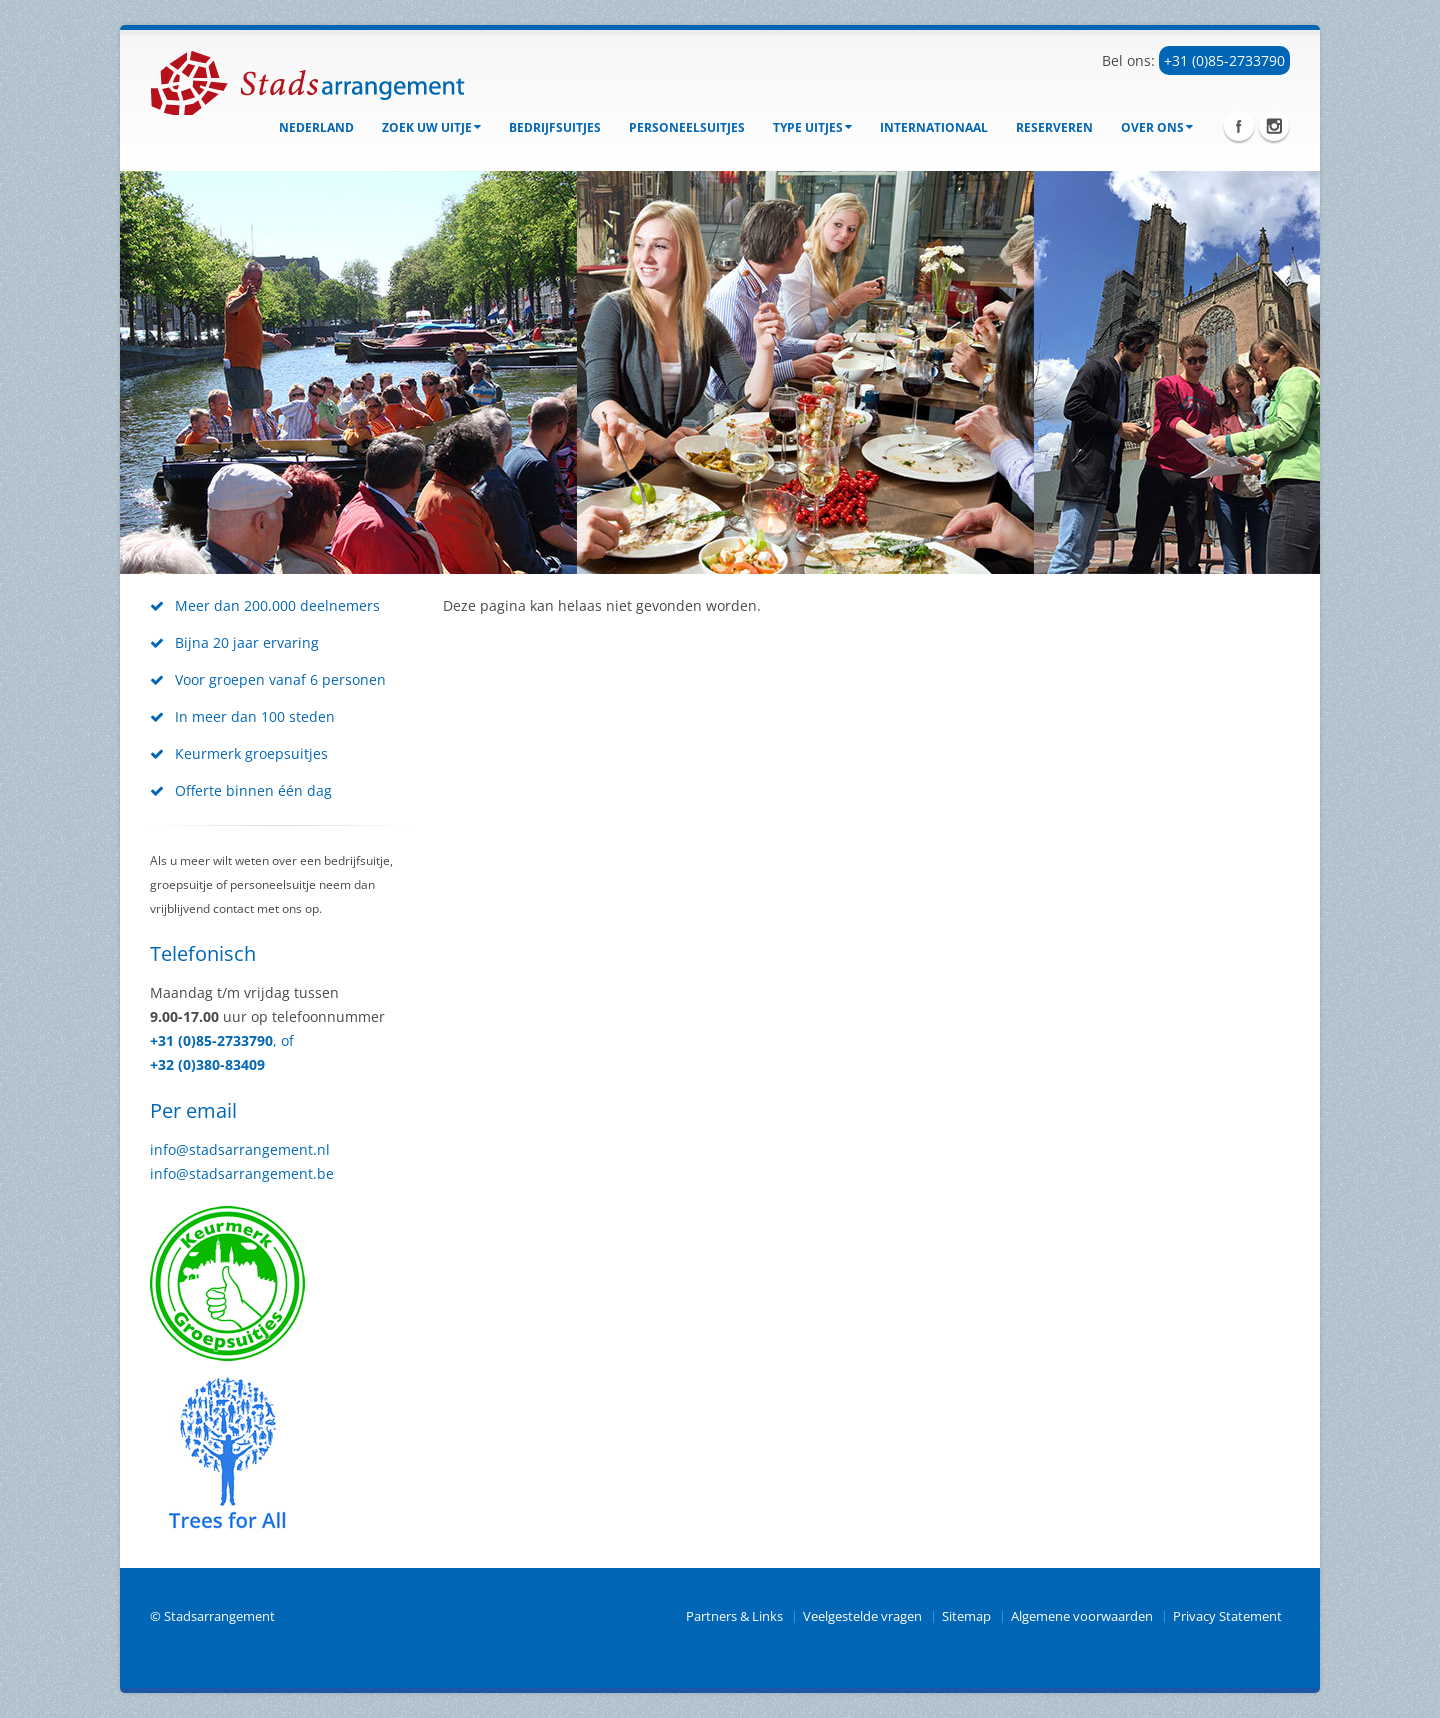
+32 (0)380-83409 (207, 1064)
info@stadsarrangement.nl (240, 1149)
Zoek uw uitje (431, 127)
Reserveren (1054, 127)
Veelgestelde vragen (862, 1616)
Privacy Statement (1227, 1616)
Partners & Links (734, 1616)
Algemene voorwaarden (1082, 1616)
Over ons (1157, 127)
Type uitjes (812, 127)
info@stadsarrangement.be (242, 1173)
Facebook (1239, 126)
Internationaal (934, 127)
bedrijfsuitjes (555, 127)
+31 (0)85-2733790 (1224, 60)
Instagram (1274, 126)
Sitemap (966, 1616)
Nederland (316, 127)
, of (283, 1040)
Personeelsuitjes (687, 127)
